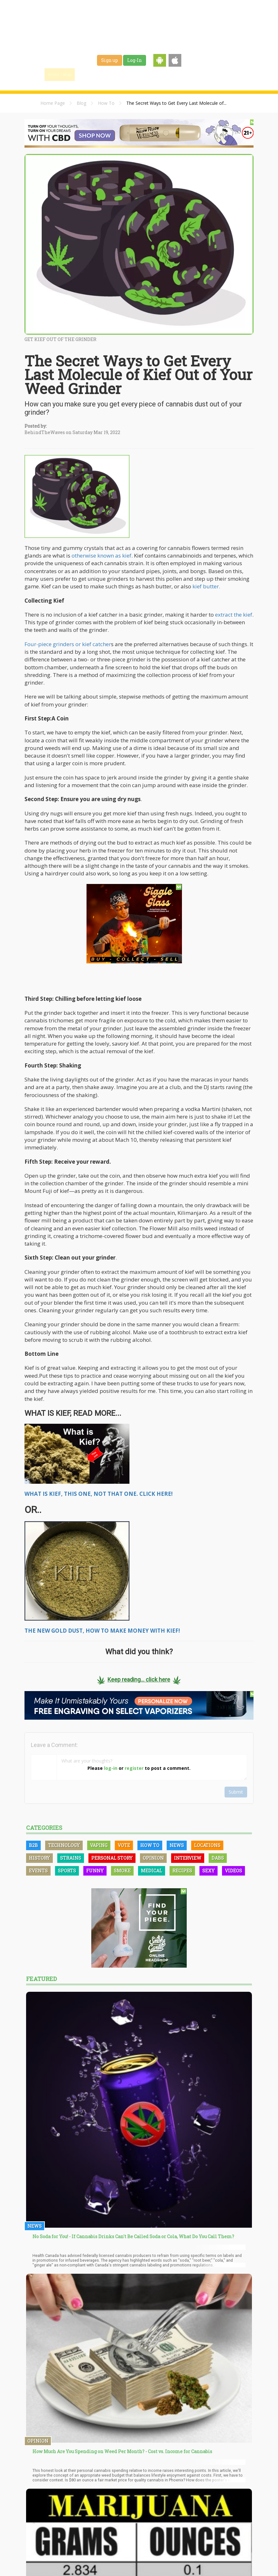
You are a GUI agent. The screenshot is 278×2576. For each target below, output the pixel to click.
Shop (191, 74)
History (39, 1858)
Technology (64, 1845)
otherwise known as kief (101, 555)
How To (106, 103)
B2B (33, 1845)
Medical (151, 1871)
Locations (207, 1845)
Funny (95, 1871)
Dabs (218, 1858)
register (134, 1768)
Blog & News (118, 74)
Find (88, 74)
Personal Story (112, 1858)
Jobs (171, 74)
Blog (81, 103)
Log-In (134, 60)
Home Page (52, 103)
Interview (187, 1858)
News (177, 1845)
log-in (110, 1768)
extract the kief (233, 614)
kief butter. (205, 586)
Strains (149, 74)
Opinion (153, 1858)
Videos (233, 1871)
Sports (67, 1871)
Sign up (109, 60)
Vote (124, 1845)
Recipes (182, 1871)
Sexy (208, 1871)
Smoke (122, 1871)
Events (213, 74)
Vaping (99, 1845)
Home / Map (60, 74)
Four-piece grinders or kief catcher (67, 644)
